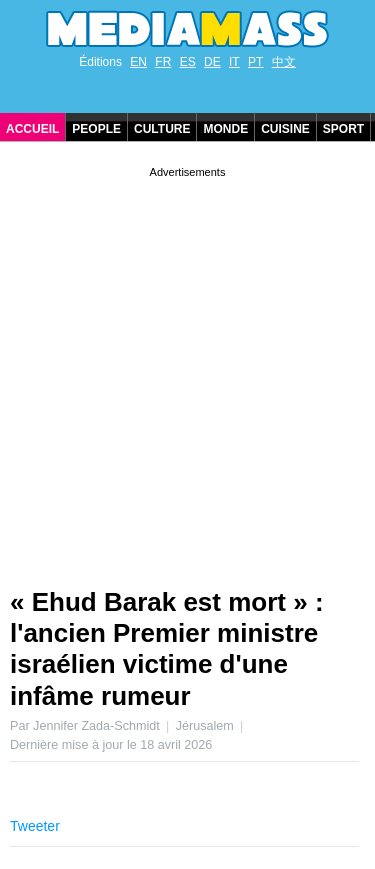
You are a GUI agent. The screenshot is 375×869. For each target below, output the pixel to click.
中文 (284, 62)
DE (212, 62)
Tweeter (35, 826)
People (96, 129)
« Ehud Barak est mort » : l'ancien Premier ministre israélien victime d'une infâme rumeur (167, 649)
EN (138, 62)
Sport (343, 129)
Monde (225, 129)
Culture (162, 129)
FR (163, 62)
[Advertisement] (187, 369)
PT (255, 62)
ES (188, 62)
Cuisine (285, 129)
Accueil (32, 129)
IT (234, 62)
